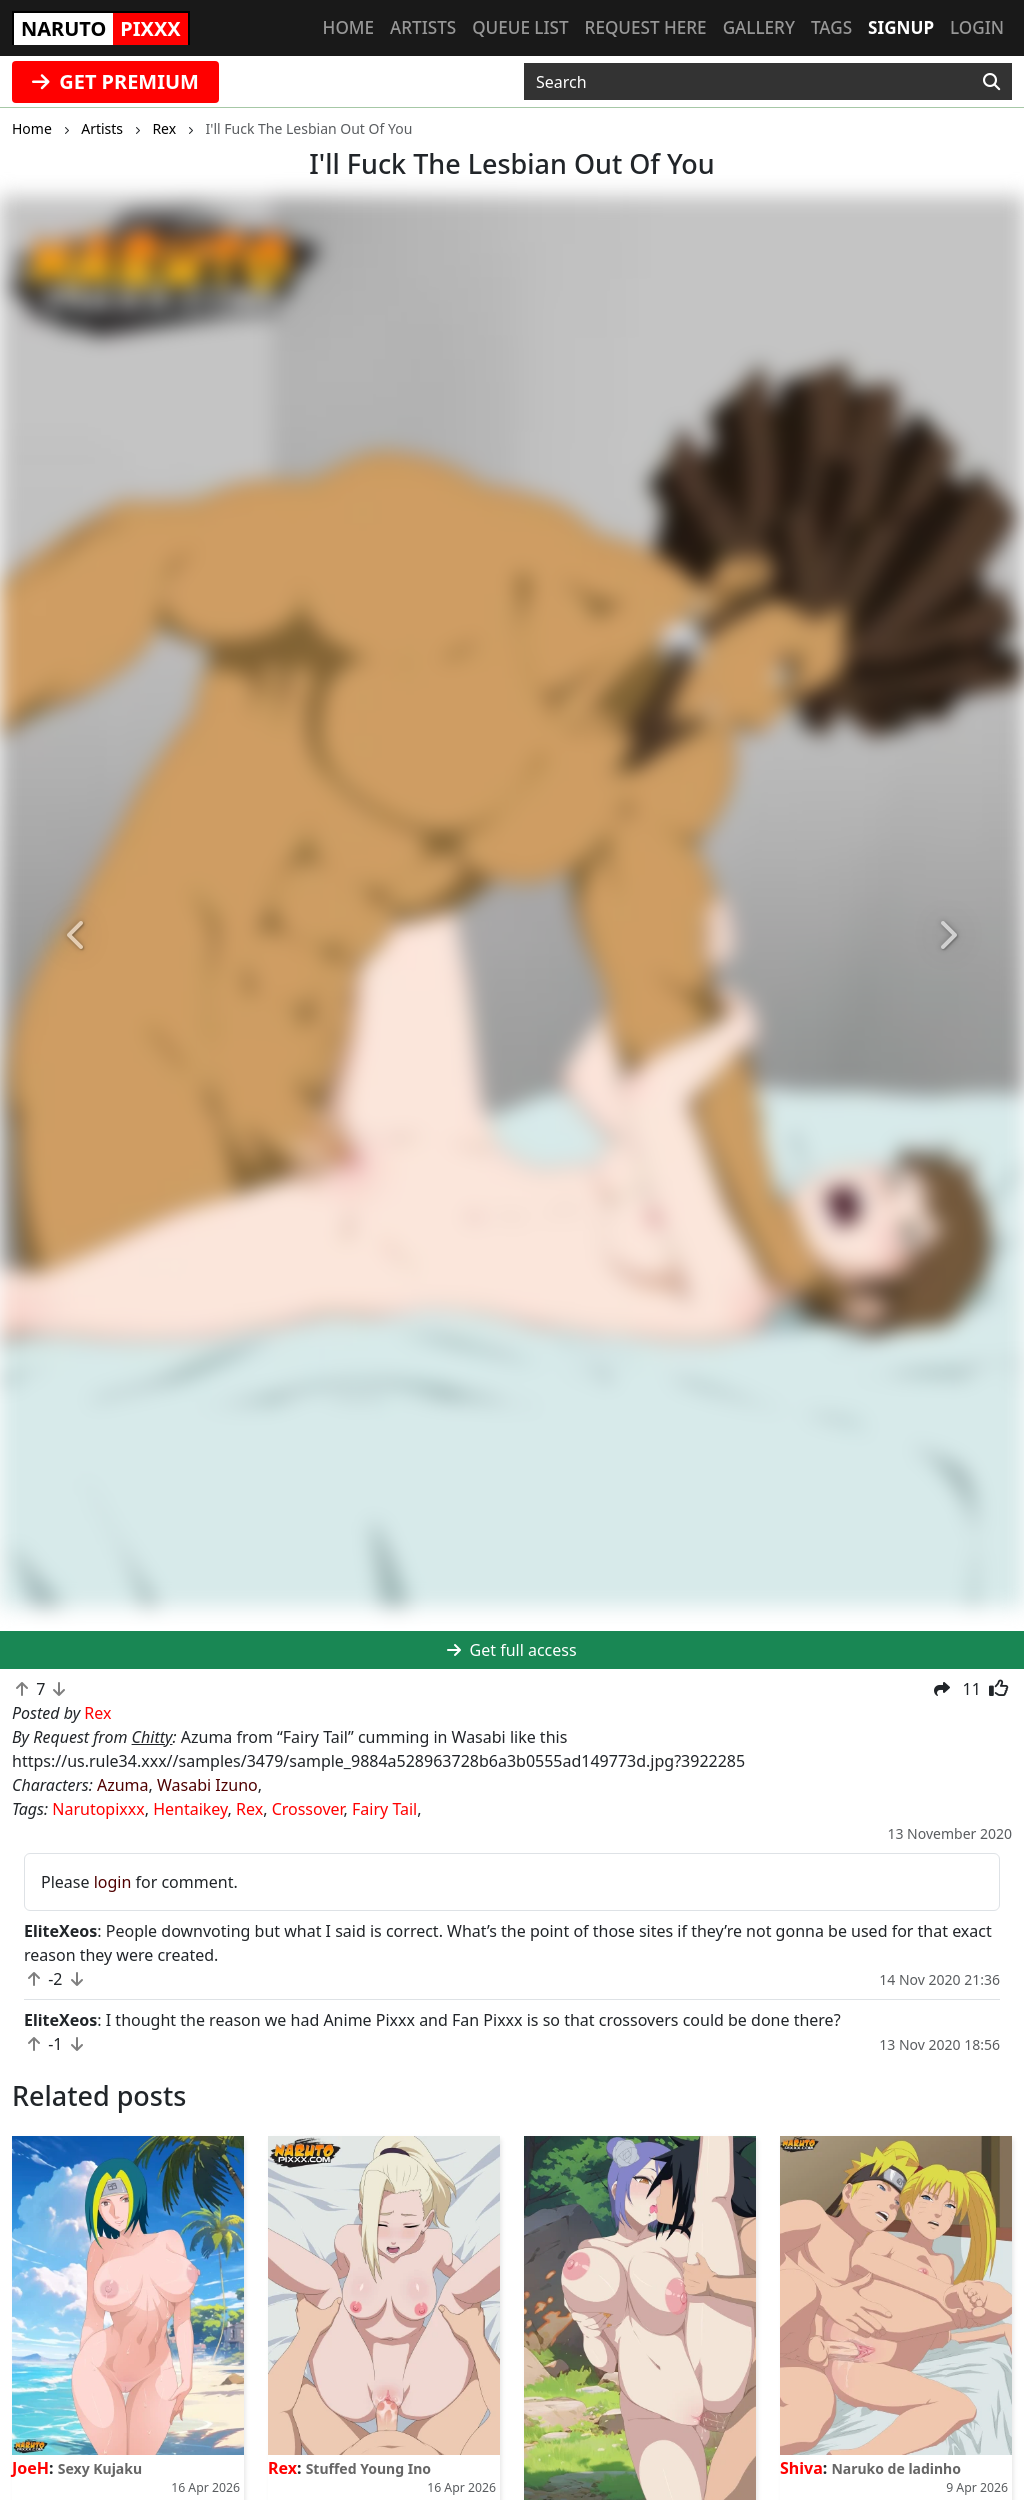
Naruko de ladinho (896, 2468)
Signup (901, 27)
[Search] (991, 82)
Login (977, 27)
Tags (831, 27)
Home (348, 27)
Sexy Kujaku (100, 2468)
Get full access (511, 1650)
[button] (77, 936)
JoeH (30, 2468)
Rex (249, 1809)
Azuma (123, 1785)
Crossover (308, 1809)
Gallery (759, 27)
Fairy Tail (384, 1809)
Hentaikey (190, 1809)
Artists (423, 27)
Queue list (520, 27)
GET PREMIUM (115, 81)
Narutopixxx (98, 1809)
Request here (646, 27)
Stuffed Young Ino (368, 2468)
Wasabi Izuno (207, 1785)
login (113, 1882)
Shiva (801, 2468)
